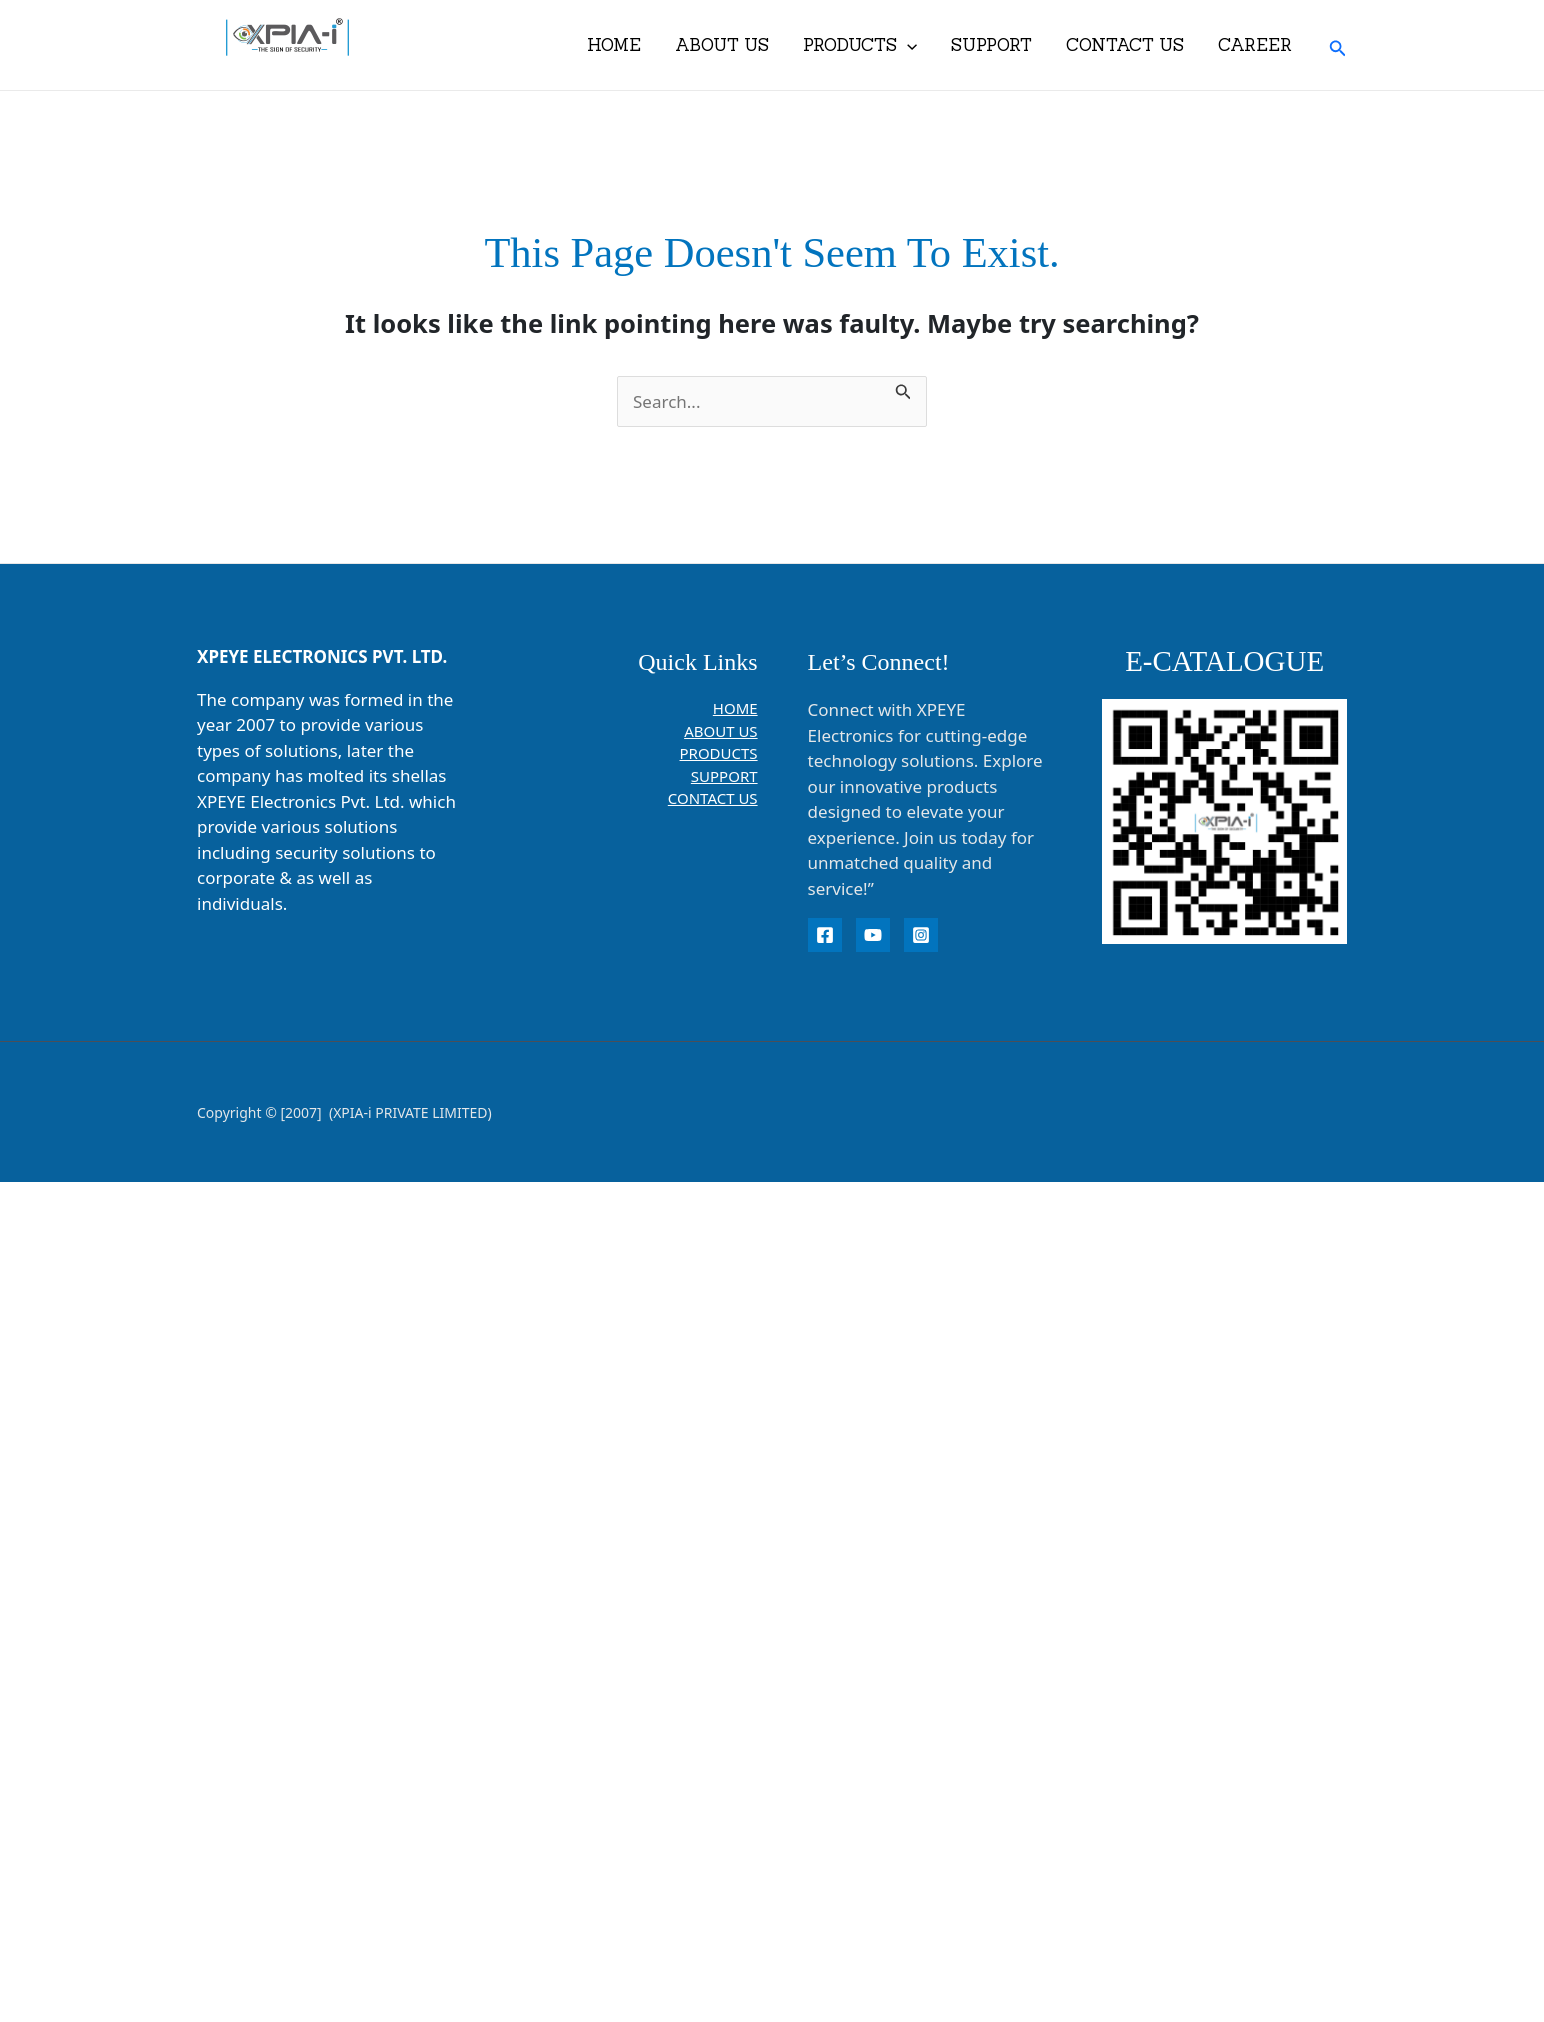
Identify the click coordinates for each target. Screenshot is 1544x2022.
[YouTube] (873, 935)
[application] (907, 45)
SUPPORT (991, 45)
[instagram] (921, 935)
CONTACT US (1125, 45)
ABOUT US (722, 45)
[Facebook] (825, 935)
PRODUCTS (860, 45)
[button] (1338, 45)
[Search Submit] (903, 389)
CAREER (1255, 45)
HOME (614, 45)
